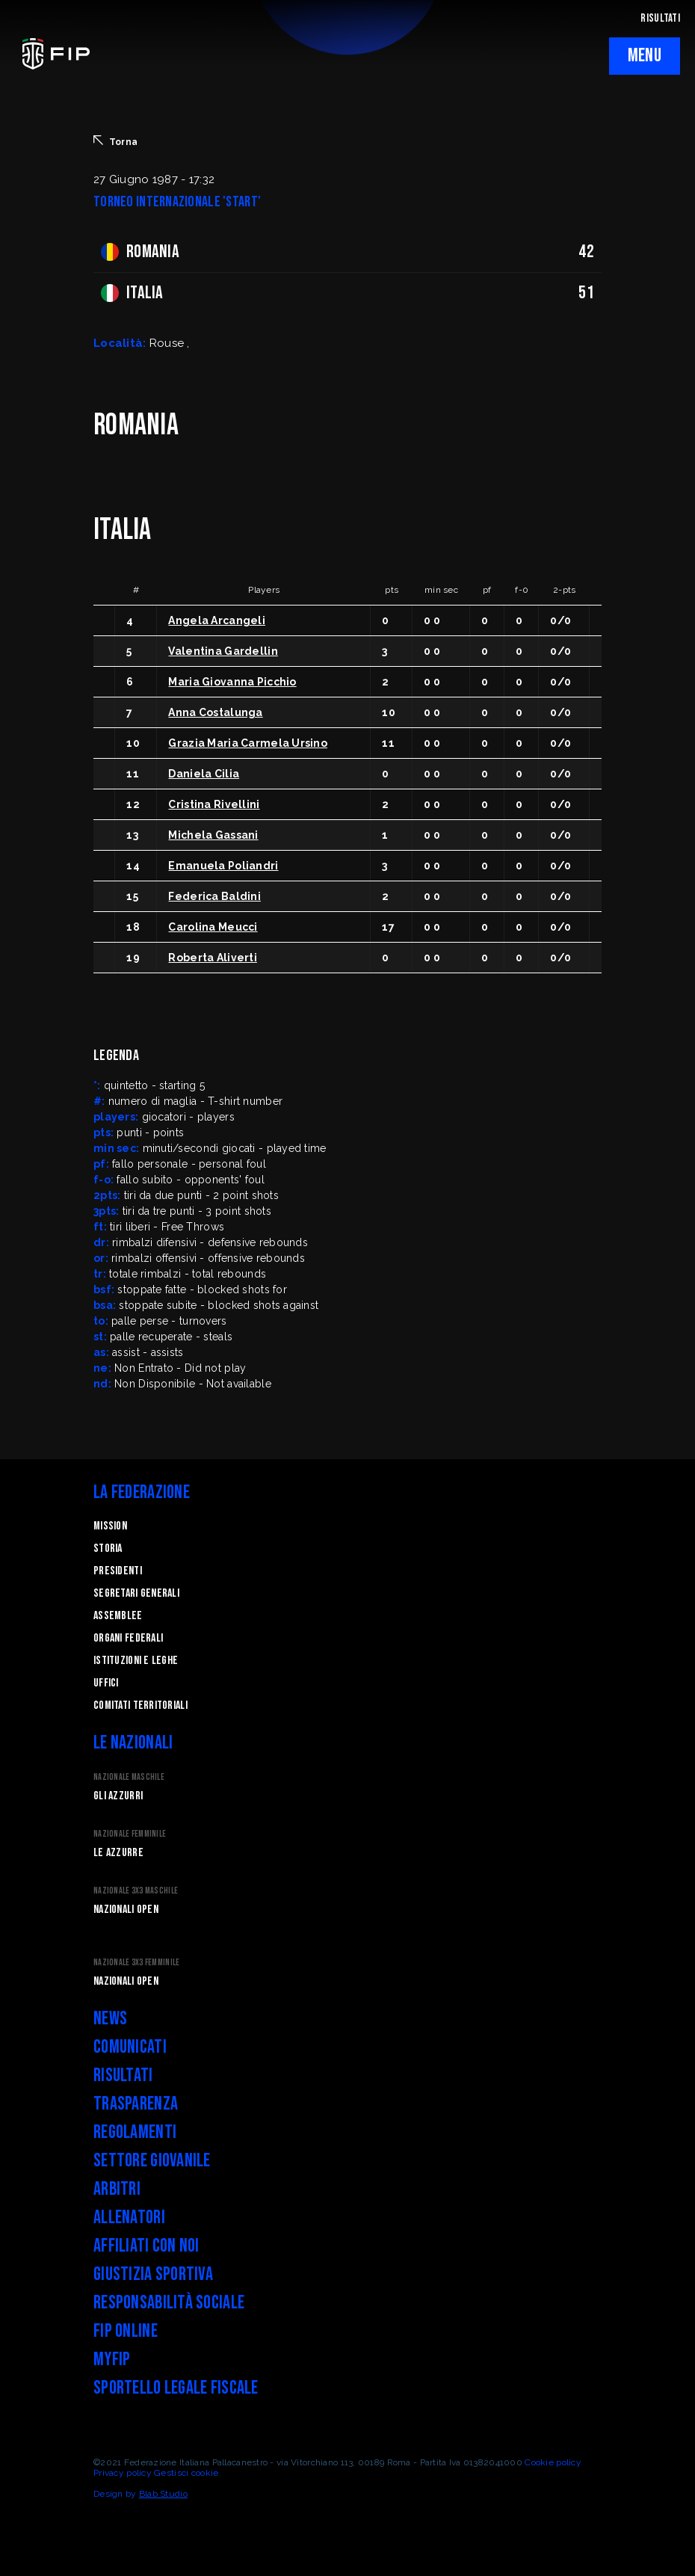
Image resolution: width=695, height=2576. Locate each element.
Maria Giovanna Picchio (232, 682)
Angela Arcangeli (216, 620)
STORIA (108, 1548)
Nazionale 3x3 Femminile (136, 1962)
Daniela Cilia (203, 774)
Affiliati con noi (146, 2246)
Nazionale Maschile (128, 1777)
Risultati (123, 2075)
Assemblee (118, 1616)
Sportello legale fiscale (176, 2388)
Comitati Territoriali (140, 1705)
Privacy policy (122, 2473)
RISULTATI (660, 18)
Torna (115, 141)
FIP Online (125, 2331)
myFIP (111, 2359)
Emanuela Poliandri (223, 866)
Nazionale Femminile (129, 1834)
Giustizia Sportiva (153, 2274)
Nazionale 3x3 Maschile (135, 1890)
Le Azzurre (118, 1853)
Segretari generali (136, 1593)
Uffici (106, 1683)
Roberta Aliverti (212, 958)
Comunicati (130, 2047)
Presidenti (117, 1571)
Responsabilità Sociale (168, 2302)
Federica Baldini (214, 896)
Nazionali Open (125, 1909)
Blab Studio (163, 2494)
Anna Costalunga (215, 712)
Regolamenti (134, 2132)
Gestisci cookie (186, 2473)
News (110, 2018)
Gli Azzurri (118, 1796)
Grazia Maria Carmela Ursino (247, 743)
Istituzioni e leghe (135, 1661)
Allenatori (129, 2217)
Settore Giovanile (152, 2160)
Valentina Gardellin (222, 651)
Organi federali (128, 1638)
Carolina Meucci (212, 927)
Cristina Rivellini (213, 804)
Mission (110, 1526)
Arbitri (116, 2189)
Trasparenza (135, 2104)
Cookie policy (553, 2462)
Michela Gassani (213, 835)
